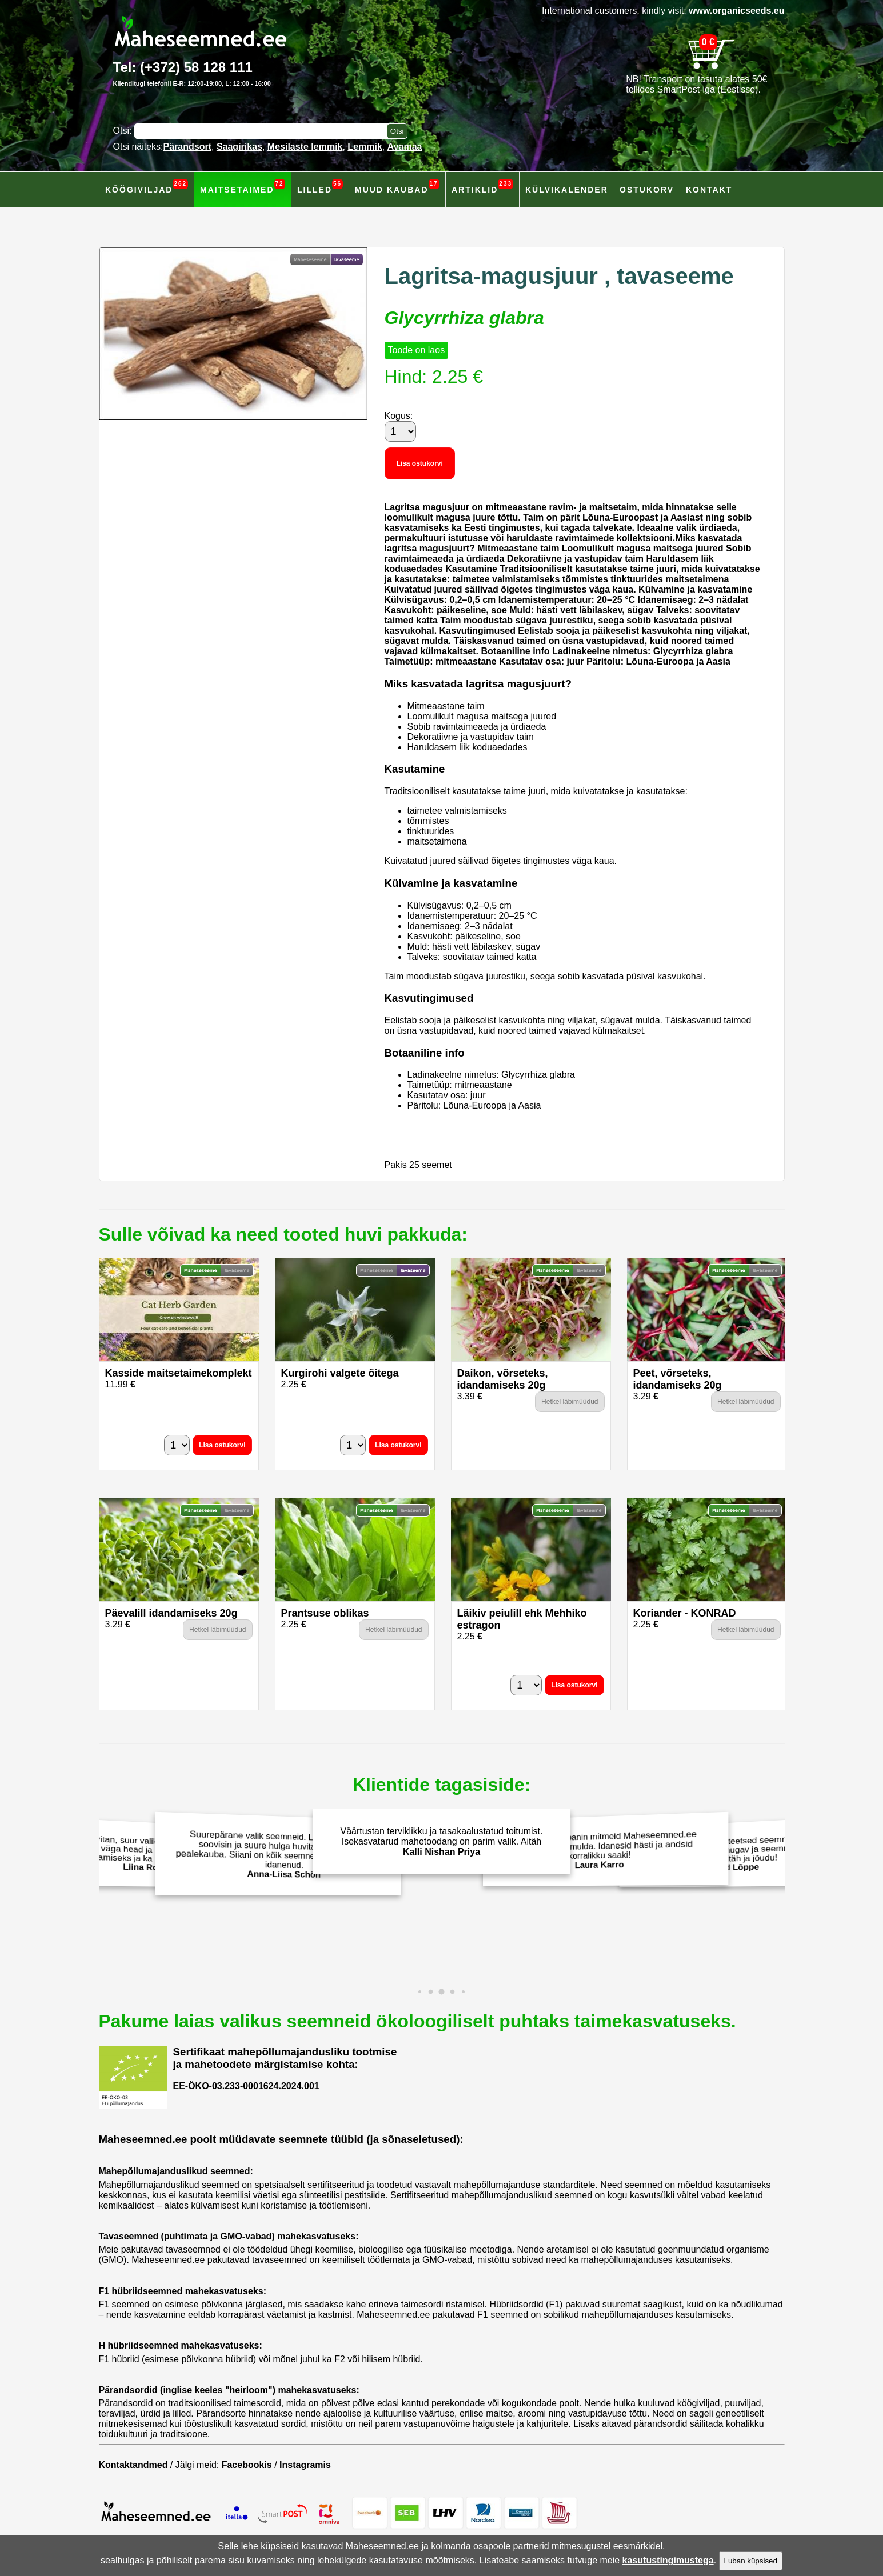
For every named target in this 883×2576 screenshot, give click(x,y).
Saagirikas (239, 146)
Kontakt (709, 189)
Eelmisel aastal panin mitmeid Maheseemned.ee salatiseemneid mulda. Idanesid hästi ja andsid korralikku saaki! (602, 1849)
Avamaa (404, 146)
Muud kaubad (397, 186)
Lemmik (364, 146)
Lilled (320, 186)
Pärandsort (187, 146)
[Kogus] (400, 431)
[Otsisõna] (263, 131)
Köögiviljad (146, 186)
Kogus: (399, 416)
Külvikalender (566, 189)
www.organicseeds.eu (736, 10)
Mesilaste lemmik (305, 146)
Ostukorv (647, 189)
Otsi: (123, 130)
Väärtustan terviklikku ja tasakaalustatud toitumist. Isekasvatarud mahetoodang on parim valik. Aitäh (442, 1841)
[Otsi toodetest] (397, 131)
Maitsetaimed (242, 186)
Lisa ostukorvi (420, 463)
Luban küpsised (750, 2561)
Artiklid (482, 186)
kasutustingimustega (668, 2560)
